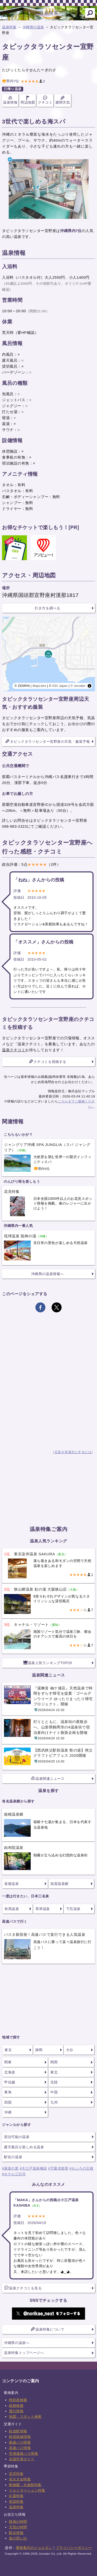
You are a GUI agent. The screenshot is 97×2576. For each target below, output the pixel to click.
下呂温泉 (73, 1909)
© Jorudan (78, 686)
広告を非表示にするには (73, 1452)
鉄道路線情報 (20, 2437)
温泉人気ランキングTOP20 (47, 1662)
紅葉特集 (16, 2496)
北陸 (54, 2082)
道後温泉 (11, 1884)
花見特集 (16, 2474)
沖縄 (7, 2112)
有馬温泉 (11, 1909)
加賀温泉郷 (59, 1884)
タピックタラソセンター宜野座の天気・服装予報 (47, 741)
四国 (7, 2102)
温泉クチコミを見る (23, 2288)
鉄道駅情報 (18, 2431)
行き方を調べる (47, 608)
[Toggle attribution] (90, 686)
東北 (54, 2072)
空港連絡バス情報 (23, 2454)
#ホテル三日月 (14, 2174)
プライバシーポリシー (74, 2548)
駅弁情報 (16, 2533)
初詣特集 (16, 2501)
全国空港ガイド (21, 2459)
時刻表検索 (18, 2400)
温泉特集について (47, 2329)
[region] (48, 654)
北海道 (9, 2072)
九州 (54, 2102)
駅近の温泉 (13, 2157)
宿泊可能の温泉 (16, 2137)
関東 (7, 2062)
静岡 (39, 2050)
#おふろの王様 (82, 2168)
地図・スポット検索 (25, 2417)
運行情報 (16, 2411)
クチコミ (45, 100)
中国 (54, 2092)
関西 (54, 2062)
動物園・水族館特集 (25, 2485)
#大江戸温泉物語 (33, 2168)
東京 (8, 2050)
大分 (69, 2050)
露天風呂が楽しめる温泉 (24, 2147)
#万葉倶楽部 (58, 2168)
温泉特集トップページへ (24, 2353)
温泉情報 (10, 100)
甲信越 (9, 2082)
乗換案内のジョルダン (34, 2548)
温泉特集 (9, 27)
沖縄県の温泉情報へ (47, 1274)
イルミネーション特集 (27, 2490)
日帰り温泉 (12, 89)
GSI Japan (60, 686)
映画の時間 (18, 2522)
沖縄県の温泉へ (16, 2343)
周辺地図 (27, 100)
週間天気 (62, 100)
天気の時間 (18, 2527)
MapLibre (39, 686)
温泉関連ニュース (47, 1778)
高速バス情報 (20, 2448)
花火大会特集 (20, 2479)
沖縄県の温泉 (33, 27)
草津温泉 (42, 1909)
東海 (7, 2092)
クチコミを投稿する (47, 1061)
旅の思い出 (18, 2538)
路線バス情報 (20, 2442)
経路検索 (16, 2406)
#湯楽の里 (10, 2168)
